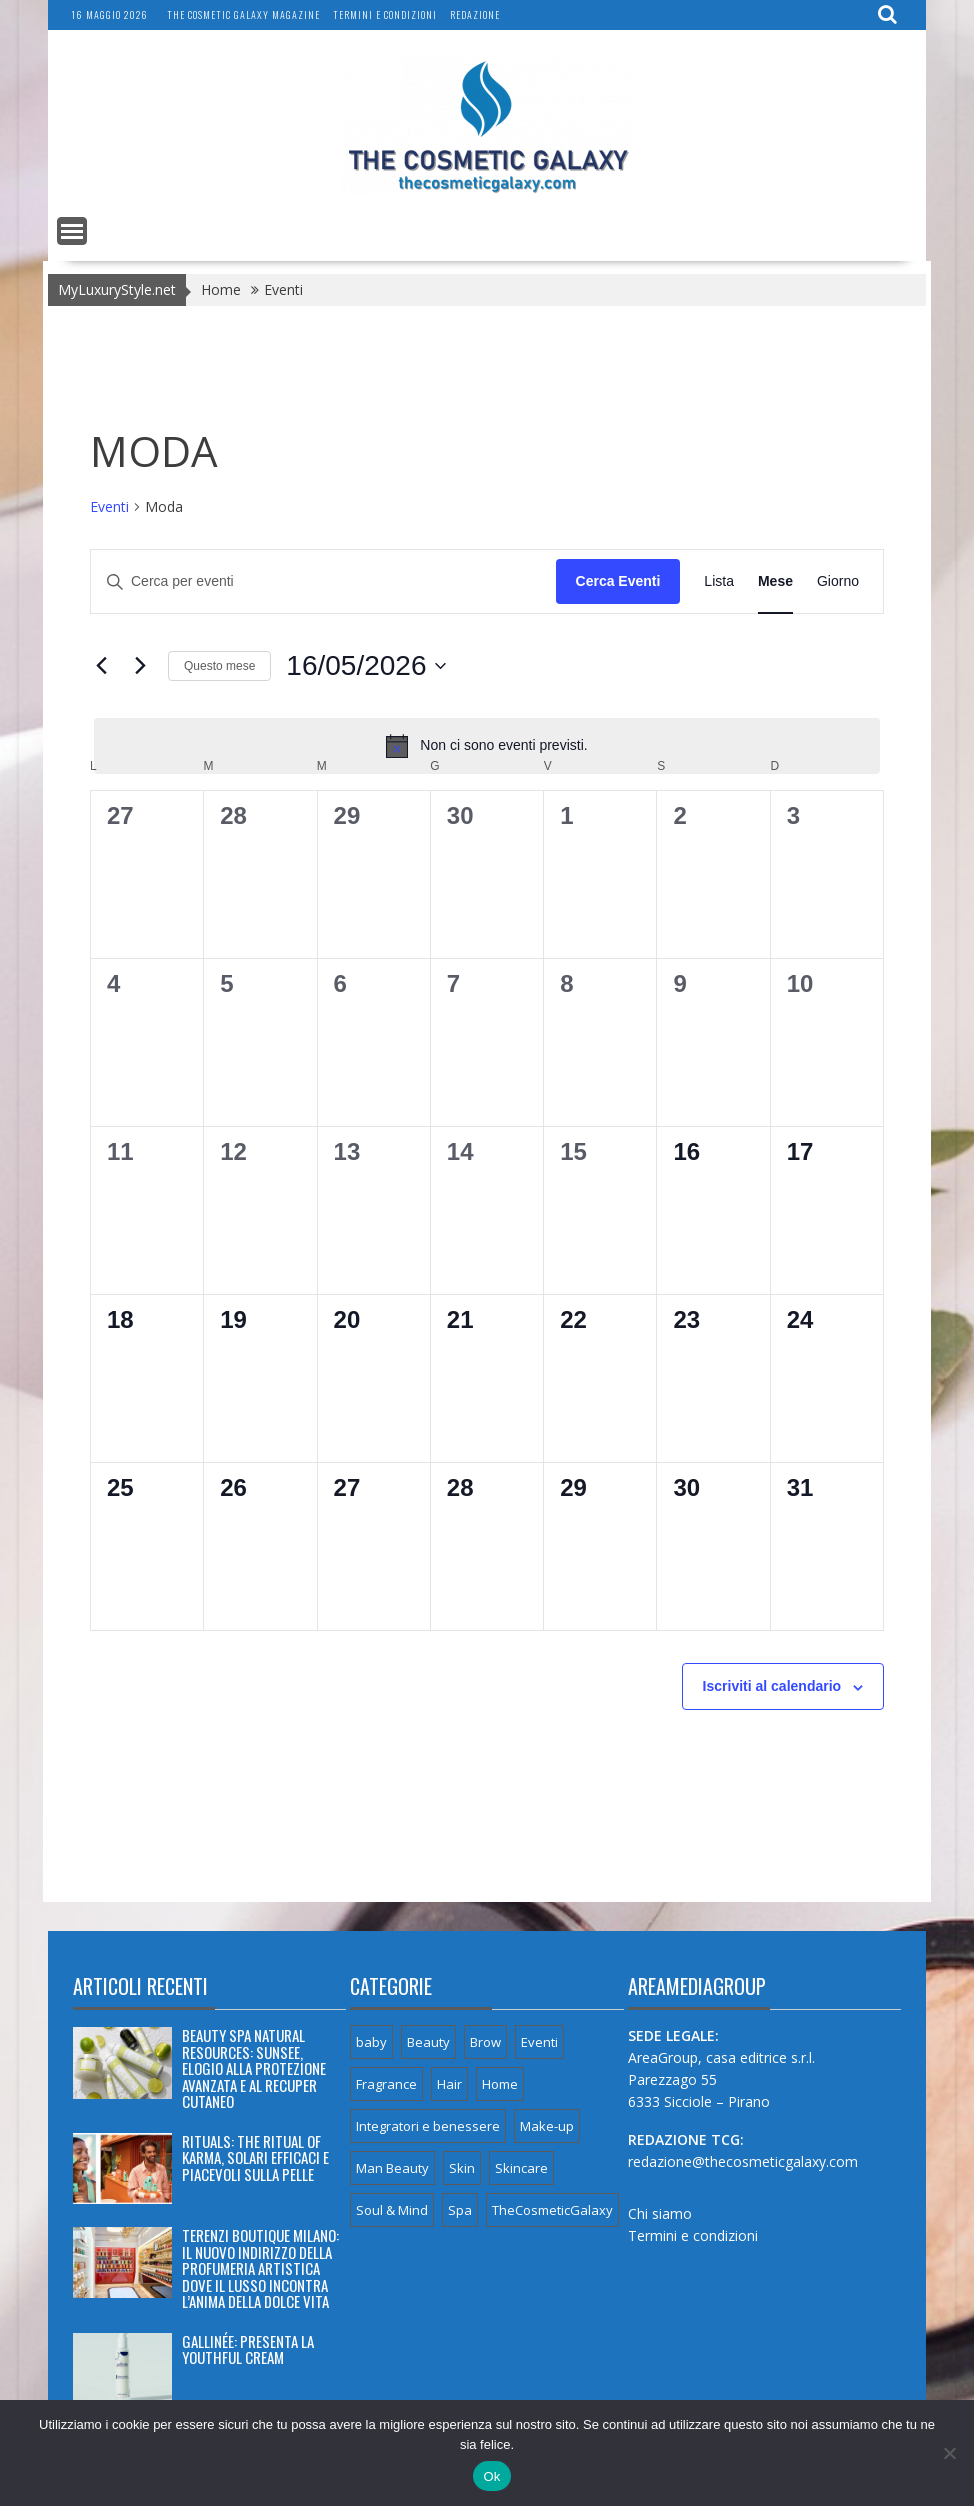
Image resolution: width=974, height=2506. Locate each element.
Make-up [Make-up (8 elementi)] (547, 2126)
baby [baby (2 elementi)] (371, 2042)
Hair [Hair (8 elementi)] (449, 2084)
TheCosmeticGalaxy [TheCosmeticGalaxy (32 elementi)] (552, 2210)
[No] (949, 2453)
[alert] (487, 746)
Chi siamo (660, 2213)
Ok (491, 2476)
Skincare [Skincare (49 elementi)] (521, 2168)
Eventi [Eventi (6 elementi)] (539, 2042)
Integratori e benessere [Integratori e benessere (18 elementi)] (428, 2126)
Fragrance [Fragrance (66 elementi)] (386, 2084)
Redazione (475, 14)
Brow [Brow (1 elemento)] (485, 2042)
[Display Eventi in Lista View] (719, 581)
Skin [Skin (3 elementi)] (462, 2168)
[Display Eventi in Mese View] (775, 581)
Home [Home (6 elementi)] (500, 2084)
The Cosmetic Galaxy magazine (243, 14)
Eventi (109, 506)
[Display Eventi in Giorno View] (838, 581)
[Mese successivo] (141, 666)
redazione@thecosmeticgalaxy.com (743, 2161)
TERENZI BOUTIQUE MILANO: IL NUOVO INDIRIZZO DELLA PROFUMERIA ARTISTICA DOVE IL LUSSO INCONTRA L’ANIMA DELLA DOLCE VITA (260, 2268)
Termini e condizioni (385, 14)
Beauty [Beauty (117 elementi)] (428, 2042)
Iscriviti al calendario (772, 1686)
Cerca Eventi (618, 581)
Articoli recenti (140, 1986)
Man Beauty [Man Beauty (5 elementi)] (392, 2168)
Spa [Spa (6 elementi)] (460, 2210)
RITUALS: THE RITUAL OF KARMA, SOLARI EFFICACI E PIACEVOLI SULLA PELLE (255, 2157)
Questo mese (219, 666)
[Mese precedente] (102, 666)
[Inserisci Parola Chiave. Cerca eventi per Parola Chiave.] (323, 581)
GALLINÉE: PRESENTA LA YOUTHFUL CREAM (248, 2349)
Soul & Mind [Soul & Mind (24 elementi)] (392, 2210)
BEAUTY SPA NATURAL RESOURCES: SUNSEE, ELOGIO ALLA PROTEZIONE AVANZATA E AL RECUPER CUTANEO (254, 2068)
